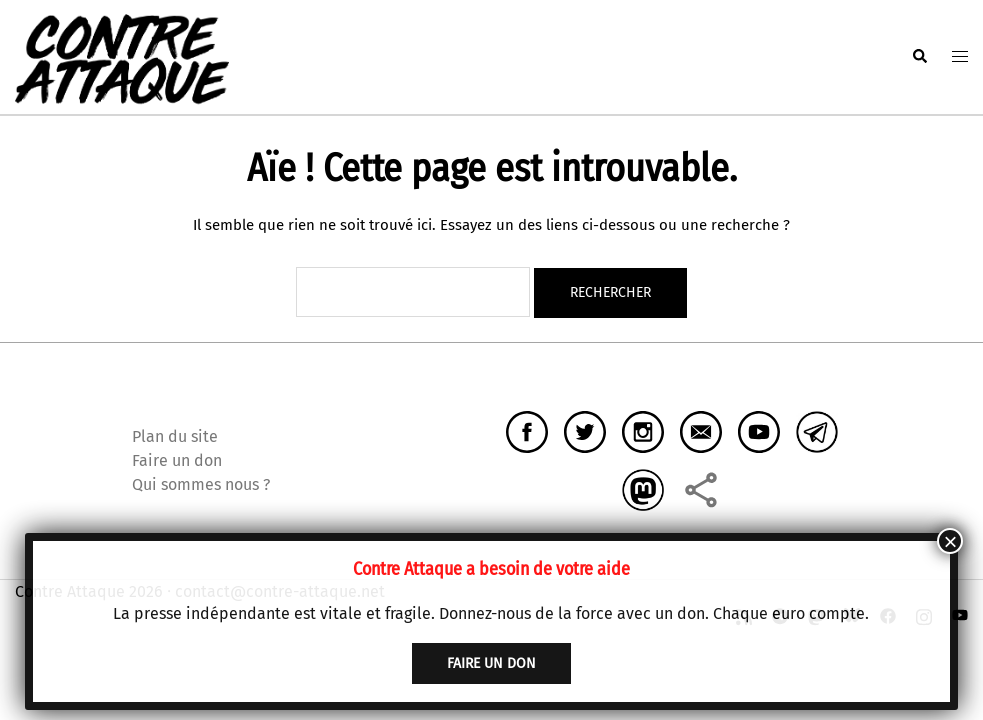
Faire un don (177, 460)
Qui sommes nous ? (201, 484)
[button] (919, 57)
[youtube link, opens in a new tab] (960, 615)
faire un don (491, 663)
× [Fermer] (950, 541)
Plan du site (175, 436)
